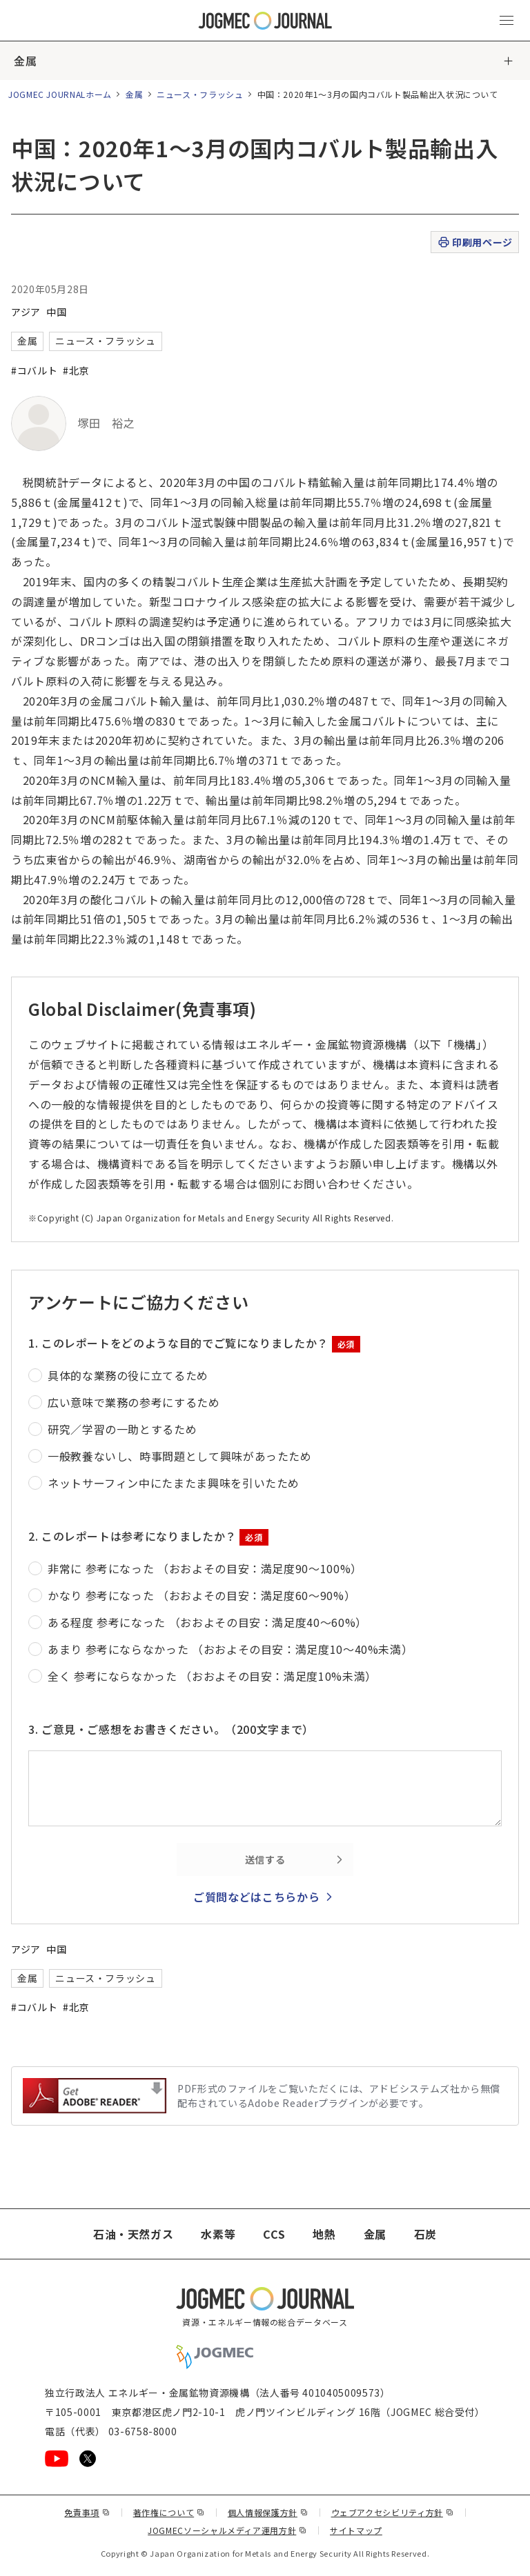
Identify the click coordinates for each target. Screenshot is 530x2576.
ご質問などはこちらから (256, 1896)
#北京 (76, 370)
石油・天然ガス (133, 2234)
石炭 (425, 2234)
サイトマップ (356, 2530)
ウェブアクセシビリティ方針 (392, 2512)
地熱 (324, 2234)
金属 (25, 60)
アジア (26, 312)
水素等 (218, 2234)
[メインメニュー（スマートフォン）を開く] (506, 21)
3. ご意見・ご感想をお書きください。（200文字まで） (171, 1729)
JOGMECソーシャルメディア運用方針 (227, 2530)
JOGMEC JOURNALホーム (60, 94)
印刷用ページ (474, 242)
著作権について (169, 2512)
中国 (56, 312)
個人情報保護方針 (268, 2512)
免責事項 (87, 2512)
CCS (274, 2234)
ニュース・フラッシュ (200, 94)
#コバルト (34, 370)
